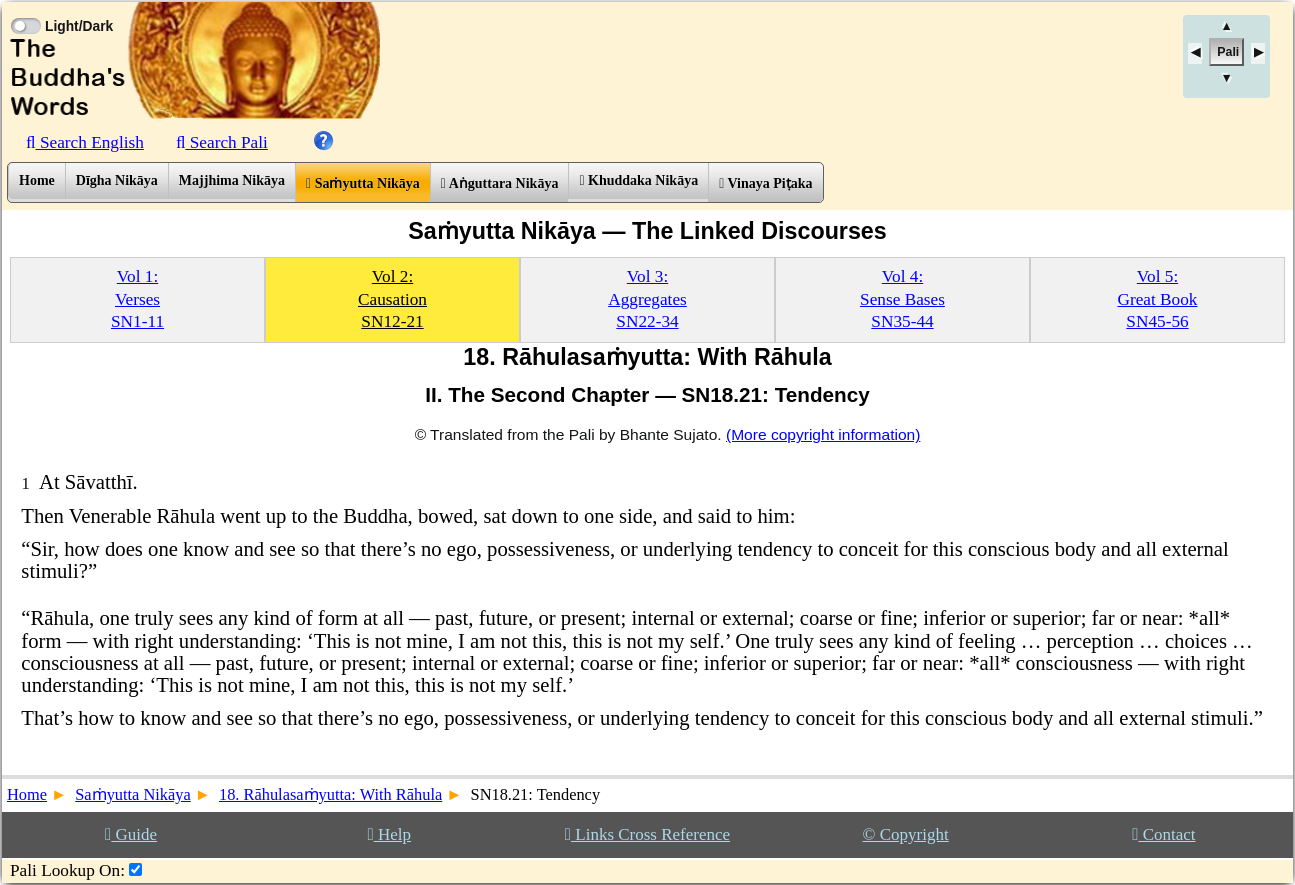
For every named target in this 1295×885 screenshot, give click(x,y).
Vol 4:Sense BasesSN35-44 (902, 299)
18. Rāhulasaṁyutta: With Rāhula (330, 794)
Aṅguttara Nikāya (500, 183)
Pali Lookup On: (67, 870)
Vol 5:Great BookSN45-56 (1157, 299)
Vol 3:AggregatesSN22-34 (647, 299)
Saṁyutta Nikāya (363, 183)
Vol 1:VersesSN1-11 (137, 299)
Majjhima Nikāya (232, 180)
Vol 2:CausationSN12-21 (392, 299)
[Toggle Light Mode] (25, 8)
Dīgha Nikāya (117, 180)
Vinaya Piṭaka (765, 183)
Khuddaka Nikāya (638, 180)
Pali (1228, 52)
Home (37, 180)
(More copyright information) (823, 434)
